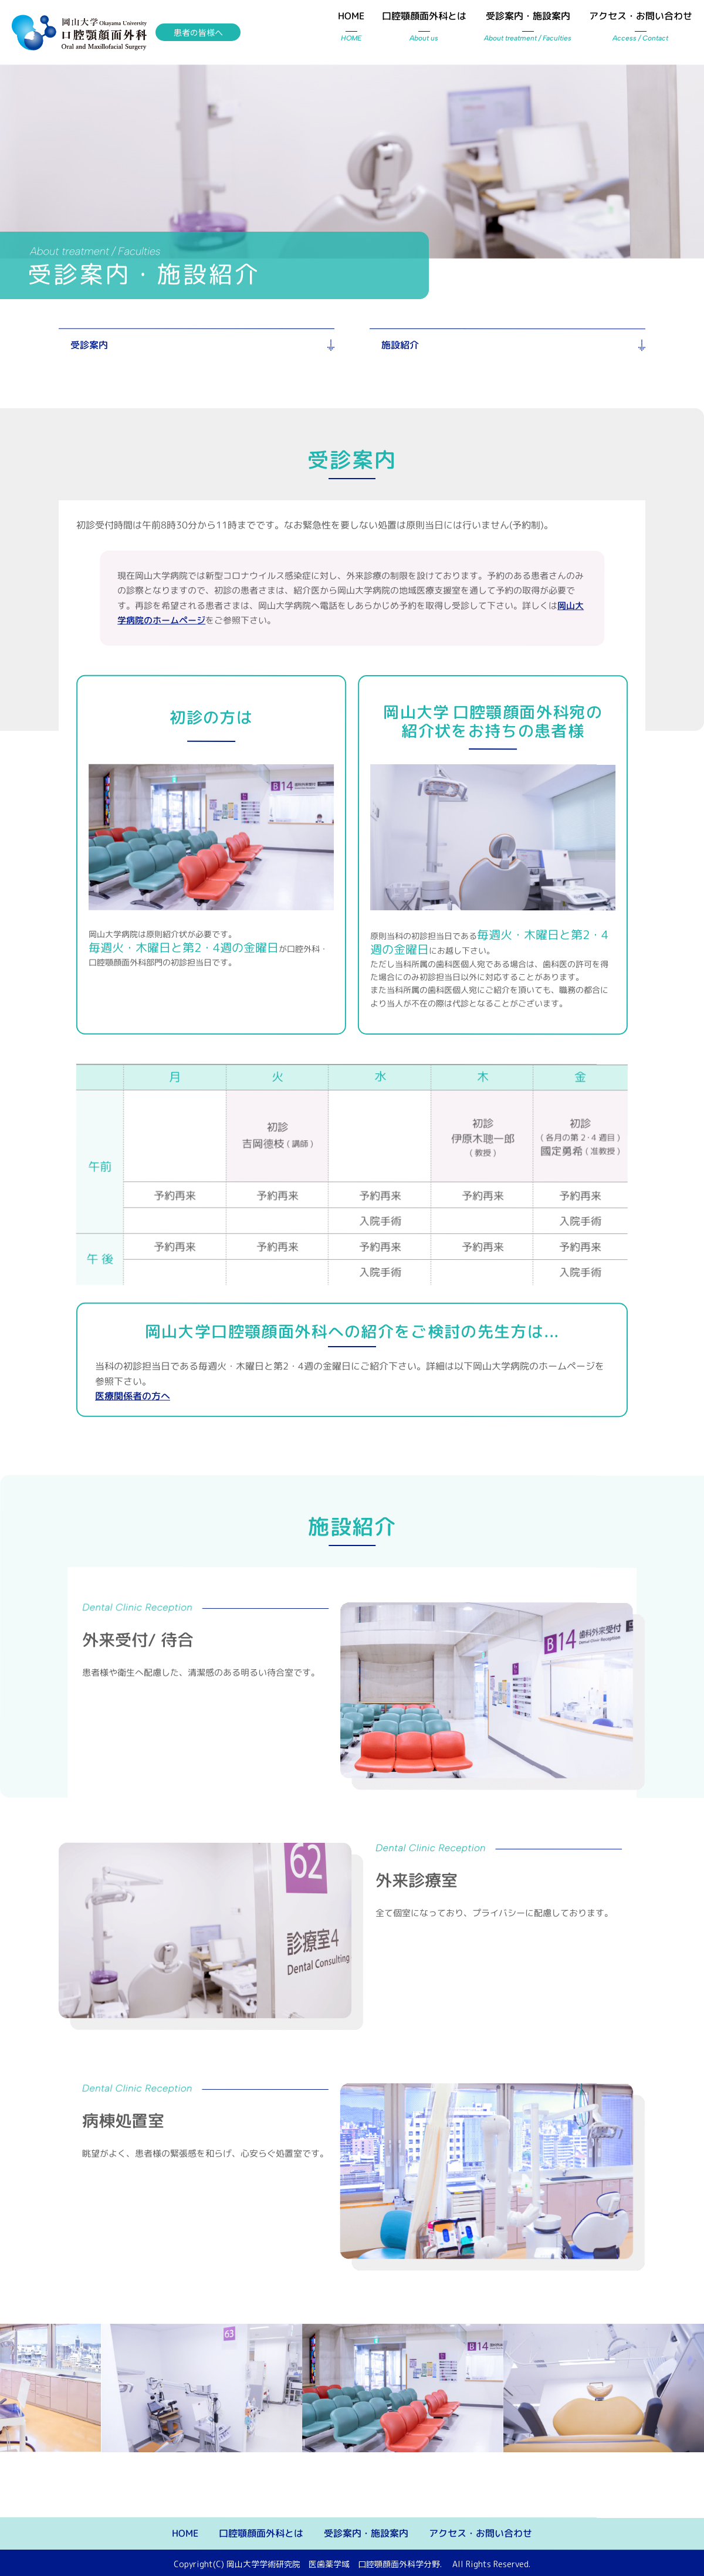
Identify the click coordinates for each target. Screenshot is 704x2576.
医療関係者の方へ (132, 1395)
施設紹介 (400, 344)
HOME (351, 27)
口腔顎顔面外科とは (424, 27)
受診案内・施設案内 (527, 27)
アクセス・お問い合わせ (640, 27)
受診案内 (89, 344)
